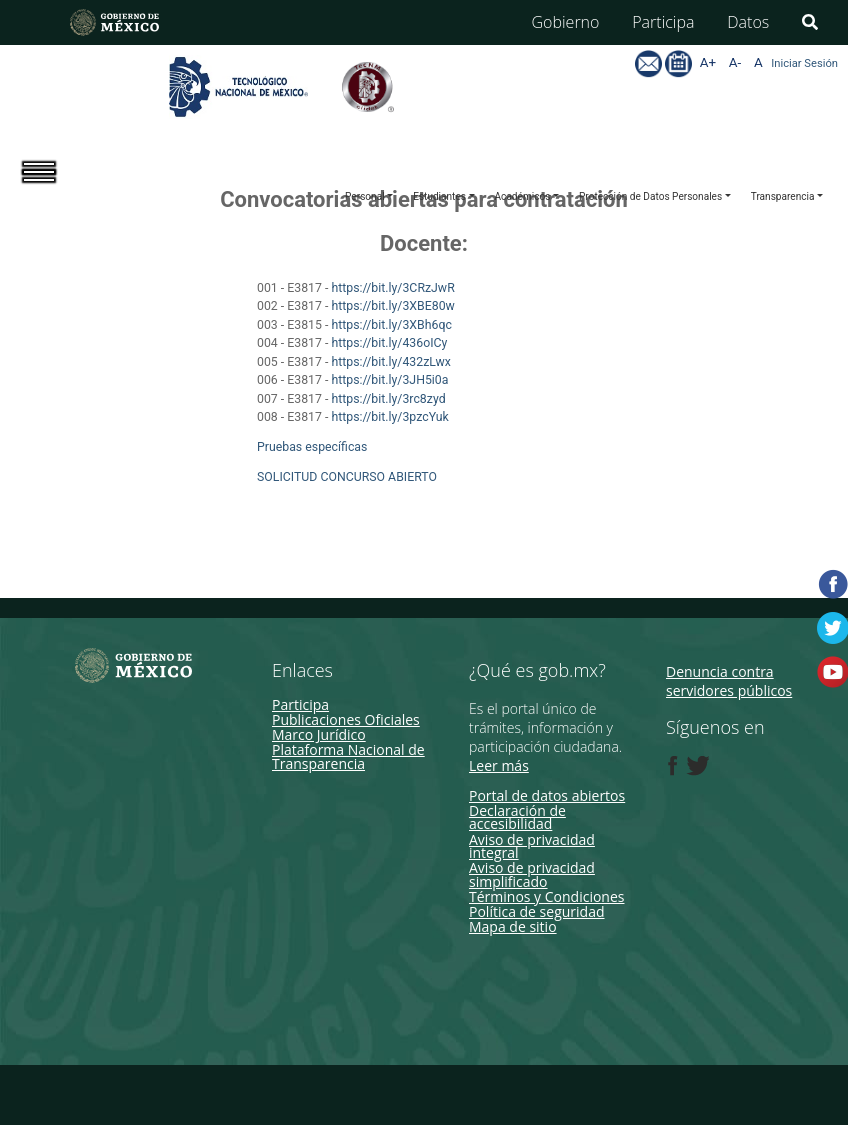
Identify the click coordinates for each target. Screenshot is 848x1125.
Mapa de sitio (513, 926)
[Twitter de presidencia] (697, 766)
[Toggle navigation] (53, 189)
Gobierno (566, 22)
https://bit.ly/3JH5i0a (389, 380)
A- (735, 62)
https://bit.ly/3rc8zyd (389, 399)
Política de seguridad (537, 911)
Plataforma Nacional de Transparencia (348, 756)
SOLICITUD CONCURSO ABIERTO (347, 477)
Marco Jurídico (319, 734)
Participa (663, 22)
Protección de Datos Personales (650, 196)
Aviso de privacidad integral (532, 846)
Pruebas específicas (312, 447)
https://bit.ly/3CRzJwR (394, 288)
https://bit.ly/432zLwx (392, 362)
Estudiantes (439, 196)
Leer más (499, 765)
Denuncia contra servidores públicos (729, 681)
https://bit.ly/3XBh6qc (393, 325)
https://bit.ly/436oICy (390, 343)
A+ (708, 62)
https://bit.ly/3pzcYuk (391, 417)
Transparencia (783, 196)
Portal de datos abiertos (547, 795)
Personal (365, 196)
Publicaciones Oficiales (346, 719)
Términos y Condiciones (546, 896)
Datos (748, 22)
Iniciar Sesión (804, 63)
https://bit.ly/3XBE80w (394, 306)
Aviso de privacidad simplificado (532, 874)
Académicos (523, 196)
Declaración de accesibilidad (517, 817)
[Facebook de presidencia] (673, 766)
